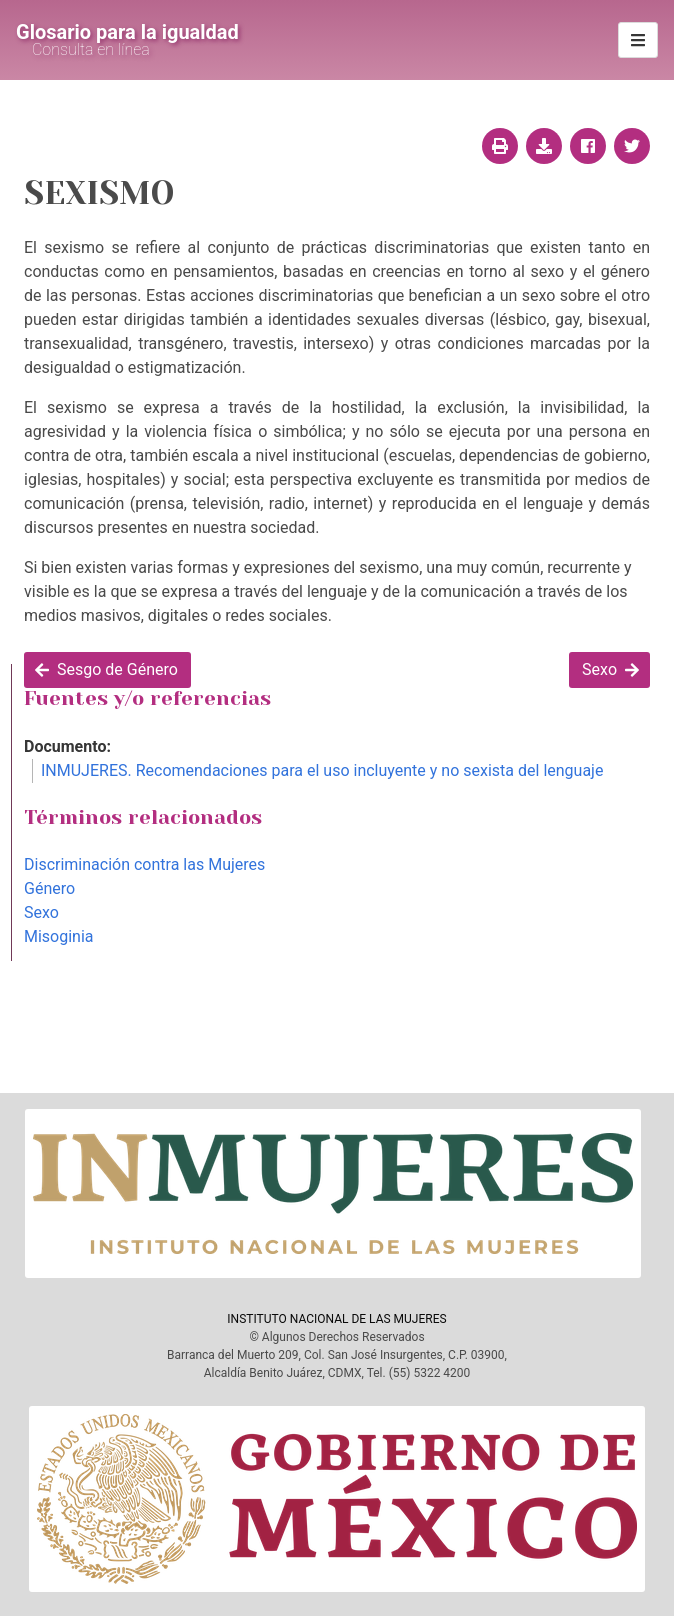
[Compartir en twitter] (632, 146)
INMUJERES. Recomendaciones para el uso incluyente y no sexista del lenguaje (322, 770)
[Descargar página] (544, 146)
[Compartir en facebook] (588, 146)
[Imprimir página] (500, 146)
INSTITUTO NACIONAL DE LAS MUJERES (336, 1319)
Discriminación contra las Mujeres (144, 864)
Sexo (41, 912)
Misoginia (59, 936)
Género (49, 888)
